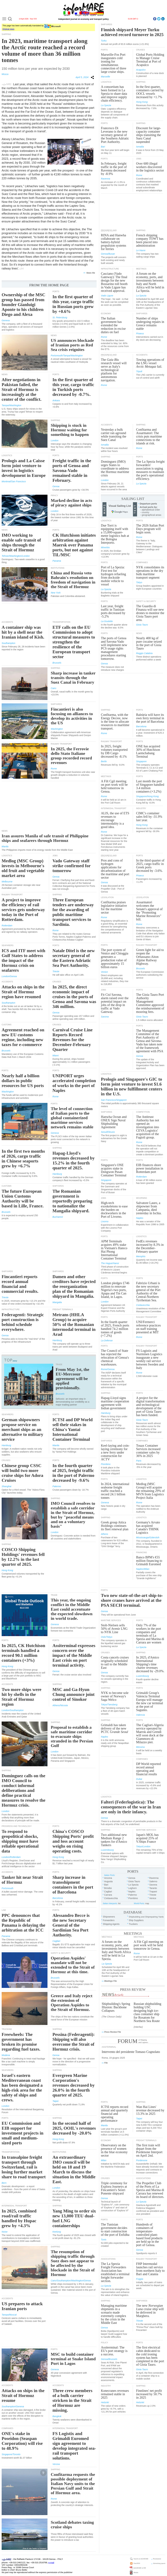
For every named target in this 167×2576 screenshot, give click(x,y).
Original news (8, 29)
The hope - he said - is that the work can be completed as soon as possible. (114, 302)
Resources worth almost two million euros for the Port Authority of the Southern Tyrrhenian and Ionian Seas (148, 1429)
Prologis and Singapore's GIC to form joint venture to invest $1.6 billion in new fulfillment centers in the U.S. (131, 1086)
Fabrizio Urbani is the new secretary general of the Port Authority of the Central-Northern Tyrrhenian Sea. (148, 1291)
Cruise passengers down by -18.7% (70, 1489)
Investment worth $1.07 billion (17, 2457)
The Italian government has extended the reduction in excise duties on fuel (113, 325)
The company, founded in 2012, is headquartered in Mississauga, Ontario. (149, 1544)
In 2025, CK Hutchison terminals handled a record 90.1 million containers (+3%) (23, 1653)
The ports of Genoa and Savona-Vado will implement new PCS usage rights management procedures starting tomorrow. (114, 648)
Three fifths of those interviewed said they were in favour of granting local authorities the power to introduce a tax (72, 2537)
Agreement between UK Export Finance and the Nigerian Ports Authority (113, 1308)
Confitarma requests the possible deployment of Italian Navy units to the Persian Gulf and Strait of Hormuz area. (73, 2483)
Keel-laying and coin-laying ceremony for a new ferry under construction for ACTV (115, 1452)
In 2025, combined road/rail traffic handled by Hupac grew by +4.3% (19, 2218)
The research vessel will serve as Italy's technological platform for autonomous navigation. (114, 370)
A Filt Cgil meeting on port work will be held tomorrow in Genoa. (114, 786)
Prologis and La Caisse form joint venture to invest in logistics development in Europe (24, 468)
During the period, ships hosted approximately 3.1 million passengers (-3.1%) (71, 1062)
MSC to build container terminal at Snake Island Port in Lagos (73, 2359)
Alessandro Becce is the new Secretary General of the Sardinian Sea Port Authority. (71, 1925)
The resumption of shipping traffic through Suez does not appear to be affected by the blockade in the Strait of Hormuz (73, 2263)
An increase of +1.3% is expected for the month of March (114, 185)
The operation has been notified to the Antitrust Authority (148, 1509)
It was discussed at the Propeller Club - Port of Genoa (112, 889)
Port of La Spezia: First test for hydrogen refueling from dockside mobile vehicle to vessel (113, 575)
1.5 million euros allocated (149, 1020)
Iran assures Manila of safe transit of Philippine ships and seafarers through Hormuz (45, 838)
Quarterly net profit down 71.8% (68, 2104)
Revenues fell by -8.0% (112, 765)
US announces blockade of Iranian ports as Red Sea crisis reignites (72, 345)
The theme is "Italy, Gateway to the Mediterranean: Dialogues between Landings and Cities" (149, 546)
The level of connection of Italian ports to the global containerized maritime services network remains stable (72, 1117)
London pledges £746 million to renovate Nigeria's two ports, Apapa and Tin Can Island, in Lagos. (115, 1290)
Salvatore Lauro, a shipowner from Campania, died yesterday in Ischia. (148, 1208)
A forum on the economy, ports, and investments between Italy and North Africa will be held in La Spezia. (150, 282)
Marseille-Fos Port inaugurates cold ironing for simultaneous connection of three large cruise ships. (113, 63)
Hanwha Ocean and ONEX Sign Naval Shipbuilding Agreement (114, 1122)
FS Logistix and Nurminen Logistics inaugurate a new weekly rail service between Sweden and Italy (150, 1359)
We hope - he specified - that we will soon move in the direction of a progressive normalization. (73, 2061)
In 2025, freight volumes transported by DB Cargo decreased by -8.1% (114, 751)
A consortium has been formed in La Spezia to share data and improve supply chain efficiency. (114, 93)
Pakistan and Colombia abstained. (68, 596)
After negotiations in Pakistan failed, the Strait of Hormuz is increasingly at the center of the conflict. (21, 389)
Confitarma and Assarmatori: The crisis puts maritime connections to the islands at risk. (149, 436)
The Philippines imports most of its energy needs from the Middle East (37, 850)
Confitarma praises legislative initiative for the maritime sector (114, 907)
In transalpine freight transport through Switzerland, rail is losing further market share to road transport (24, 2167)
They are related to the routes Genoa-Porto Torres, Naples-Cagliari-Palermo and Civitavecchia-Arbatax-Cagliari (74, 937)
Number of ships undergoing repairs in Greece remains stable (150, 323)
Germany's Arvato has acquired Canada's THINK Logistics (148, 1527)
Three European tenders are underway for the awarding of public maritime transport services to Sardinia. (73, 912)
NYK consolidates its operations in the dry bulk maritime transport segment (150, 572)
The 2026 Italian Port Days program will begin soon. (150, 529)
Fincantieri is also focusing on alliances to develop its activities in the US (72, 716)
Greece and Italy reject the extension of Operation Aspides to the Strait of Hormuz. (71, 2002)
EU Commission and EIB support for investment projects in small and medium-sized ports (22, 2133)
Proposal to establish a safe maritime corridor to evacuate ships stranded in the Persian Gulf (72, 1736)
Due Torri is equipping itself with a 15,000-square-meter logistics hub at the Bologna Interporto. (115, 534)
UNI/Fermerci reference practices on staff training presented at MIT (148, 1327)
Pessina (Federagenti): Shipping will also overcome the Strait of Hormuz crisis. (73, 2042)
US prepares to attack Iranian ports (22, 2306)
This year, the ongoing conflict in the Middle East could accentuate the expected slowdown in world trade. (72, 1609)
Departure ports (148, 503)
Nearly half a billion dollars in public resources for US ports (23, 1080)
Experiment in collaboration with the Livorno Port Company (115, 1228)
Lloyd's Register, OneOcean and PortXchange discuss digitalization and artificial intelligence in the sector (21, 1863)
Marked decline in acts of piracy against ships (71, 502)
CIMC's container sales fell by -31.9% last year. (149, 816)
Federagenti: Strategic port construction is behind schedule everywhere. (23, 1322)
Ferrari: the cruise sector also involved (71, 1674)
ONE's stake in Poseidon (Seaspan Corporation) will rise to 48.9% (22, 2441)
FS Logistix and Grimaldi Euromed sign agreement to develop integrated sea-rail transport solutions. (74, 2446)
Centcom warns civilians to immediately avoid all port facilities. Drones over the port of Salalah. (24, 2321)
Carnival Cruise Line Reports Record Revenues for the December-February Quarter (72, 1039)
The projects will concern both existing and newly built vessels (113, 260)
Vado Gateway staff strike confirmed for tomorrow (71, 865)
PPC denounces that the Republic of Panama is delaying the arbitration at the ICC (23, 1923)
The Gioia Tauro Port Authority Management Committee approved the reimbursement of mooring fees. (150, 1003)
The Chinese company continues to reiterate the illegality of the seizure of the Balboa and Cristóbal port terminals (22, 1942)
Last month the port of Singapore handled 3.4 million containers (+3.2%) (150, 786)
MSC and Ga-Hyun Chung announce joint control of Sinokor (73, 1694)
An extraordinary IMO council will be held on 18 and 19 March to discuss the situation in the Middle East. (73, 2169)
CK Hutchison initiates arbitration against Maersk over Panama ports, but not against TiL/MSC (74, 545)
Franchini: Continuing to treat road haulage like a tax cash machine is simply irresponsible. (23, 2061)
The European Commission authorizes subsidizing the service (150, 975)
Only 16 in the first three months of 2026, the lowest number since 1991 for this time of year (72, 517)
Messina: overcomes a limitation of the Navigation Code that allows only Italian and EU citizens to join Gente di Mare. (150, 933)
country (145, 512)
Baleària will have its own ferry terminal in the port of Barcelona (150, 718)
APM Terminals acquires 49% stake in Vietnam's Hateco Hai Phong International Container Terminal (114, 1249)
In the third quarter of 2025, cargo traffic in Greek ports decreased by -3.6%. (150, 865)
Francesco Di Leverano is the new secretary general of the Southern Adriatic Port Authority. (115, 135)
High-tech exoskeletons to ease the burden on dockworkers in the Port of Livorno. (114, 1209)
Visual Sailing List (120, 505)
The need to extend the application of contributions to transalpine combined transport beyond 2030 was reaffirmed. (21, 2238)
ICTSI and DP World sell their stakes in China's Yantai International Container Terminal (72, 1429)
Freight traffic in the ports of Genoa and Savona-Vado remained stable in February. (71, 470)
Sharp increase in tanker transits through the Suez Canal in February (73, 678)
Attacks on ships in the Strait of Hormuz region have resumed (23, 991)
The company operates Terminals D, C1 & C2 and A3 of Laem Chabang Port (149, 768)
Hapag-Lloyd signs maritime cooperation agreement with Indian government (115, 1403)
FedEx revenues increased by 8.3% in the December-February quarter (150, 1246)
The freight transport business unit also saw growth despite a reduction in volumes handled (73, 775)
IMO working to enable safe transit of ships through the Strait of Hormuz (21, 542)
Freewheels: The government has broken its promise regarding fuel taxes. (21, 2042)
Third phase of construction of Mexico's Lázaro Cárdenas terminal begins (115, 1269)
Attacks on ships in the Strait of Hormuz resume (23, 2395)
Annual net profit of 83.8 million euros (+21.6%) (125, 44)
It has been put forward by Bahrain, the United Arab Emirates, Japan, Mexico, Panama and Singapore (70, 1758)
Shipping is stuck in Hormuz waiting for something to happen (70, 430)
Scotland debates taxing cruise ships (72, 2524)
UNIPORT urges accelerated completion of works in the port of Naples (74, 1083)
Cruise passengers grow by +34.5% (70, 489)
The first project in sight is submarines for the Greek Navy (114, 1138)
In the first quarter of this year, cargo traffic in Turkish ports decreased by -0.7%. (73, 387)
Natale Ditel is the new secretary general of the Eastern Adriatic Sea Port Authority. (73, 958)
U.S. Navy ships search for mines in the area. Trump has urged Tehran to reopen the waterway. (22, 411)
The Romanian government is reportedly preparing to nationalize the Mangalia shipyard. (72, 1201)
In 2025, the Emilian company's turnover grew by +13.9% (115, 554)
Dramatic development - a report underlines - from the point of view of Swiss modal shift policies (23, 2189)
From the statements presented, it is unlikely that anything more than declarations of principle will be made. (21, 1817)
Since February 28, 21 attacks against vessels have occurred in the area (114, 486)
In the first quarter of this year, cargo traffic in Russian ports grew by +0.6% (73, 304)
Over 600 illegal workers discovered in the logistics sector (150, 167)
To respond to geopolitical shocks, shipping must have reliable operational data (20, 1841)
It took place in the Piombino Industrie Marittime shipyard (110, 1470)
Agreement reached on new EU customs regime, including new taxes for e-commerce (23, 1037)
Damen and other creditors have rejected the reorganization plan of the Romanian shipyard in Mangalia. (74, 1286)
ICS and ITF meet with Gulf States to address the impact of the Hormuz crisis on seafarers (23, 960)
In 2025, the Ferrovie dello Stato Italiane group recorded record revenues (71, 756)
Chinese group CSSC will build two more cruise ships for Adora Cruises (22, 1473)
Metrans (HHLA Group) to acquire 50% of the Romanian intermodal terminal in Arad (73, 1324)
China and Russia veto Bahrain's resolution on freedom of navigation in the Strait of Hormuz (73, 580)
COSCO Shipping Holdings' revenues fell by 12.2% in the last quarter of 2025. (23, 1557)
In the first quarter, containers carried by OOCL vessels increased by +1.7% (150, 92)
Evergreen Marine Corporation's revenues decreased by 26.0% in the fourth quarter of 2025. (73, 2085)
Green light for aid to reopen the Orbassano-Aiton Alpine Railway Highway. (150, 956)
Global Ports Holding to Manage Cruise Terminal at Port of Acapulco (150, 60)
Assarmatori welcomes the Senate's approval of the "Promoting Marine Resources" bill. (149, 910)
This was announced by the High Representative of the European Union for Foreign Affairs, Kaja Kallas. (72, 1984)
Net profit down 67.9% (63, 2142)
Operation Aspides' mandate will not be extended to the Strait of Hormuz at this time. (73, 1965)
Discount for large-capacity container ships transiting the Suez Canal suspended (148, 135)
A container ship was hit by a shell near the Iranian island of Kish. (23, 632)
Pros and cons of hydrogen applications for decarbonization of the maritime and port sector (115, 869)
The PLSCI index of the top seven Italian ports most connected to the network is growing (71, 1139)
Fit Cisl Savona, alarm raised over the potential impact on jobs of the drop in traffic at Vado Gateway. (115, 1003)
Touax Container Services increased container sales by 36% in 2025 (148, 1451)
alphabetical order (151, 509)
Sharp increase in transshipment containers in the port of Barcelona (72, 1884)
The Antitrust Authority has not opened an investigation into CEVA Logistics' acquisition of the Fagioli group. (147, 1127)
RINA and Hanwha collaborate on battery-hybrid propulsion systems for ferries (113, 242)
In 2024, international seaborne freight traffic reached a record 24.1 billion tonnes (115, 1490)
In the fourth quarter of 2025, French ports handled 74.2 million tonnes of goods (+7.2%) (115, 1328)
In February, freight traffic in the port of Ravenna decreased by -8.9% (114, 169)
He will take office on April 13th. (68, 975)
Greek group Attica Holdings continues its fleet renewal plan (114, 1525)
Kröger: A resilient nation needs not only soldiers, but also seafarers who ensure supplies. (22, 1451)
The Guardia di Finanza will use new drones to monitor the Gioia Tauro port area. (150, 613)
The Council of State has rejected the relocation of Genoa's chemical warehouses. (115, 1357)
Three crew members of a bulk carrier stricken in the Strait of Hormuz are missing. (72, 2400)
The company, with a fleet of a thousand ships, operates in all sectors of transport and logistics (22, 327)
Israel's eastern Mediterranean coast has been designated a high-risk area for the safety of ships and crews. (22, 2087)
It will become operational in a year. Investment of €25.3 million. (150, 733)
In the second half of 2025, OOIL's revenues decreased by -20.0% (74, 2128)
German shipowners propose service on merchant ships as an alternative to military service (22, 1429)
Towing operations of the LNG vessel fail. (150, 363)
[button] (163, 18)
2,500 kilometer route (147, 1376)
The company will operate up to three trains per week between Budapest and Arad (72, 1346)
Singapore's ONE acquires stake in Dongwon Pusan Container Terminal (113, 1170)
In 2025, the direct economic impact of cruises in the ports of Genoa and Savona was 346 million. (74, 996)
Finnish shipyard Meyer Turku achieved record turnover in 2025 (132, 32)
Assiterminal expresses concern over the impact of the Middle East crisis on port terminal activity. (73, 1655)
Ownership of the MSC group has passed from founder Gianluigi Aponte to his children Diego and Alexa (23, 304)
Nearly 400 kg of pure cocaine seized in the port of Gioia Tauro (149, 643)
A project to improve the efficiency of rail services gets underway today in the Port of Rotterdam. (23, 909)
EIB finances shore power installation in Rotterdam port (149, 1168)
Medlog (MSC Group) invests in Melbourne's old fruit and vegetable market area (23, 868)
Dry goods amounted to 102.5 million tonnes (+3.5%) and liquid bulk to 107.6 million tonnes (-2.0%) (72, 324)
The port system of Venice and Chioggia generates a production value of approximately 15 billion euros (114, 958)
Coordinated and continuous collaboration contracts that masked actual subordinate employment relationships (149, 184)
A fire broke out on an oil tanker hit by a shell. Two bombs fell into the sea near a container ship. (22, 1009)
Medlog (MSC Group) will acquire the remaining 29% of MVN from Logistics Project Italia (150, 1490)
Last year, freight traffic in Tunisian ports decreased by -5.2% (113, 611)
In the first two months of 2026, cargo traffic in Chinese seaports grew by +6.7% (23, 1158)
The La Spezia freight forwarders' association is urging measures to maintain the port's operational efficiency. (150, 470)
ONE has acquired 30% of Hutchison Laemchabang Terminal (148, 751)
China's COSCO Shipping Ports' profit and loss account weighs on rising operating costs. (73, 1841)
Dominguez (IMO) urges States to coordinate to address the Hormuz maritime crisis (115, 468)
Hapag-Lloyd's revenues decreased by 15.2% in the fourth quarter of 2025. (73, 1160)
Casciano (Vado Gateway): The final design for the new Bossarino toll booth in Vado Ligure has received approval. (114, 282)
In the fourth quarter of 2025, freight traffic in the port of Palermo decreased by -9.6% (73, 1473)
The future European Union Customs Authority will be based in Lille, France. (23, 1198)
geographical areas (151, 515)
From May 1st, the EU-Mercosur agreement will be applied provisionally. (72, 1378)
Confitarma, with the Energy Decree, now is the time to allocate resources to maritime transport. (115, 721)
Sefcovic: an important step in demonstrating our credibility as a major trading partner (72, 1402)
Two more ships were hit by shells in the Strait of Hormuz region (21, 1697)
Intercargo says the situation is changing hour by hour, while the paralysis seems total (71, 447)
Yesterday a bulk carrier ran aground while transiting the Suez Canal (113, 435)
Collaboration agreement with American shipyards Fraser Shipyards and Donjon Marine (71, 735)
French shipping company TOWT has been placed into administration (149, 240)
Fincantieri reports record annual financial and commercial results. (20, 1284)
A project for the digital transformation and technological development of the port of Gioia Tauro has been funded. (150, 1406)
